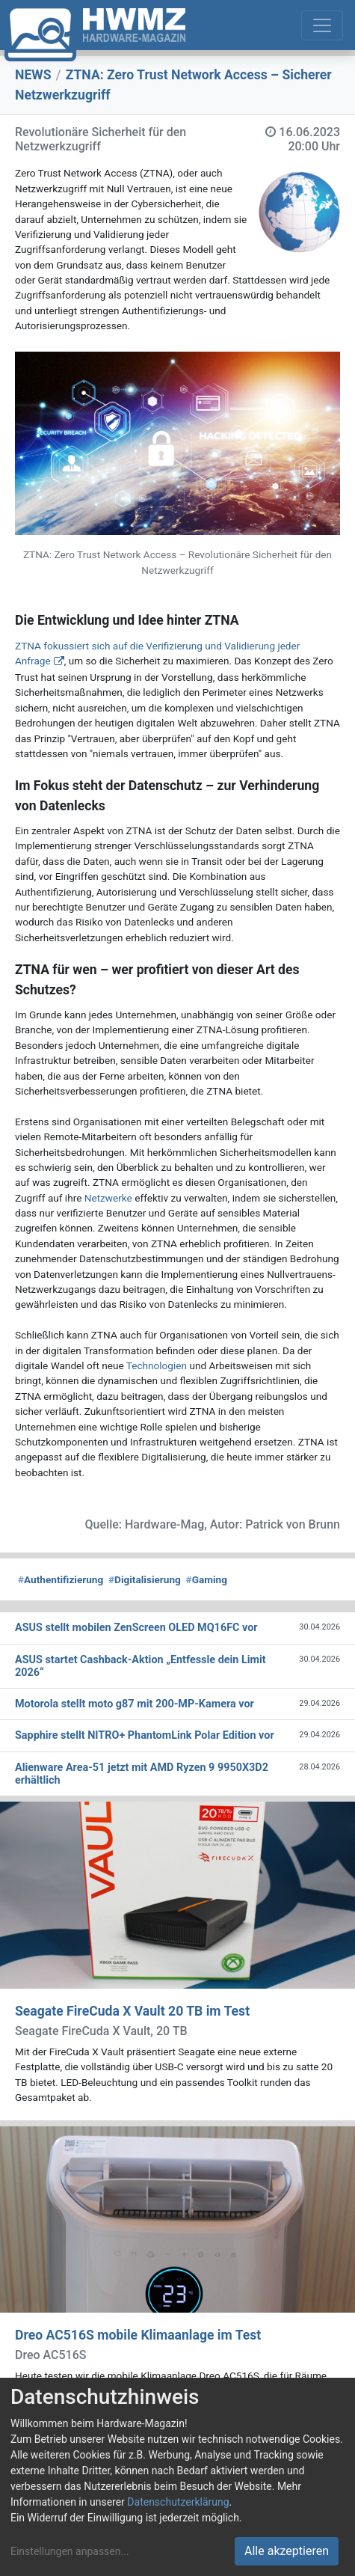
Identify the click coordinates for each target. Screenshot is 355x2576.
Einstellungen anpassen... (69, 2551)
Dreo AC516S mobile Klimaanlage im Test (138, 2335)
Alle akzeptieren (286, 2551)
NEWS (33, 74)
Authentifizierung (60, 1579)
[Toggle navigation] (322, 25)
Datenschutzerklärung (178, 2502)
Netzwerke (108, 1198)
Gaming (206, 1579)
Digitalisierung (144, 1579)
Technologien (156, 1365)
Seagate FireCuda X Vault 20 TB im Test (132, 2011)
